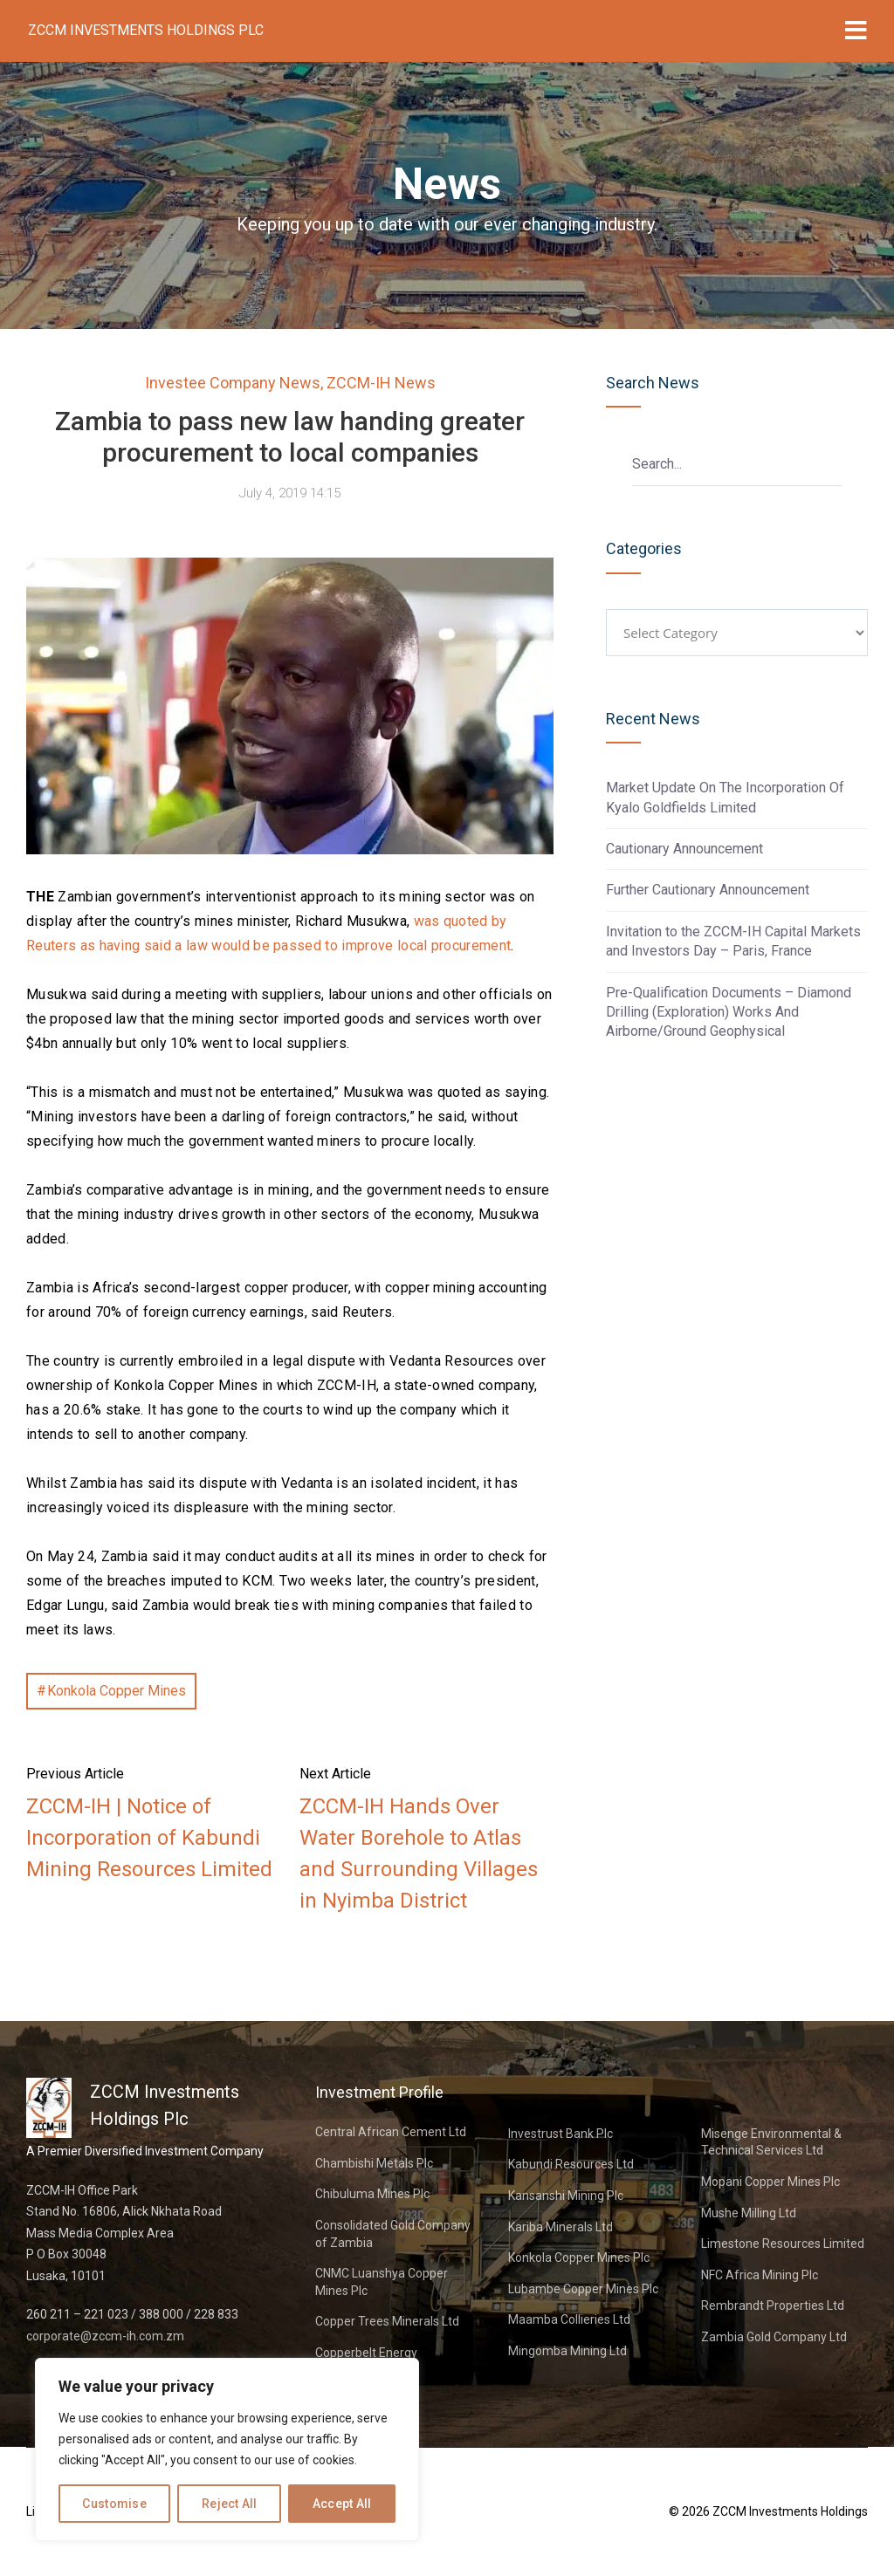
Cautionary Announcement (684, 848)
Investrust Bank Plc (560, 2134)
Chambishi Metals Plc (374, 2163)
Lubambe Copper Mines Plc (583, 2289)
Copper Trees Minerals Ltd (387, 2321)
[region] (227, 2449)
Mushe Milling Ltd (748, 2213)
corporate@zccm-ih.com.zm (105, 2336)
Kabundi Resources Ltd (571, 2164)
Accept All (342, 2504)
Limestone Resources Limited (782, 2244)
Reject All (230, 2504)
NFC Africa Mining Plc (759, 2275)
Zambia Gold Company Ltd (774, 2337)
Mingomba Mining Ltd (567, 2351)
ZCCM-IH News (381, 382)
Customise (114, 2504)
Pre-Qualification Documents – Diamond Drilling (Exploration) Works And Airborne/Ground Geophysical (728, 1012)
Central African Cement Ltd (390, 2132)
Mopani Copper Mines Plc (770, 2182)
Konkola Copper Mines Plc (579, 2257)
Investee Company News (232, 382)
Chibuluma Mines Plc (372, 2194)
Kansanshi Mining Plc (565, 2196)
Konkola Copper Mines (116, 1690)
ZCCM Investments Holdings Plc (146, 30)
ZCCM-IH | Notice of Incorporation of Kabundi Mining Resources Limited (149, 1837)
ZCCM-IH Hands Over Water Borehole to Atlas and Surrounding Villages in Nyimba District (418, 1853)
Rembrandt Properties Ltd (772, 2305)
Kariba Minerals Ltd (560, 2227)
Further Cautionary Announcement (707, 889)
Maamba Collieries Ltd (569, 2319)
